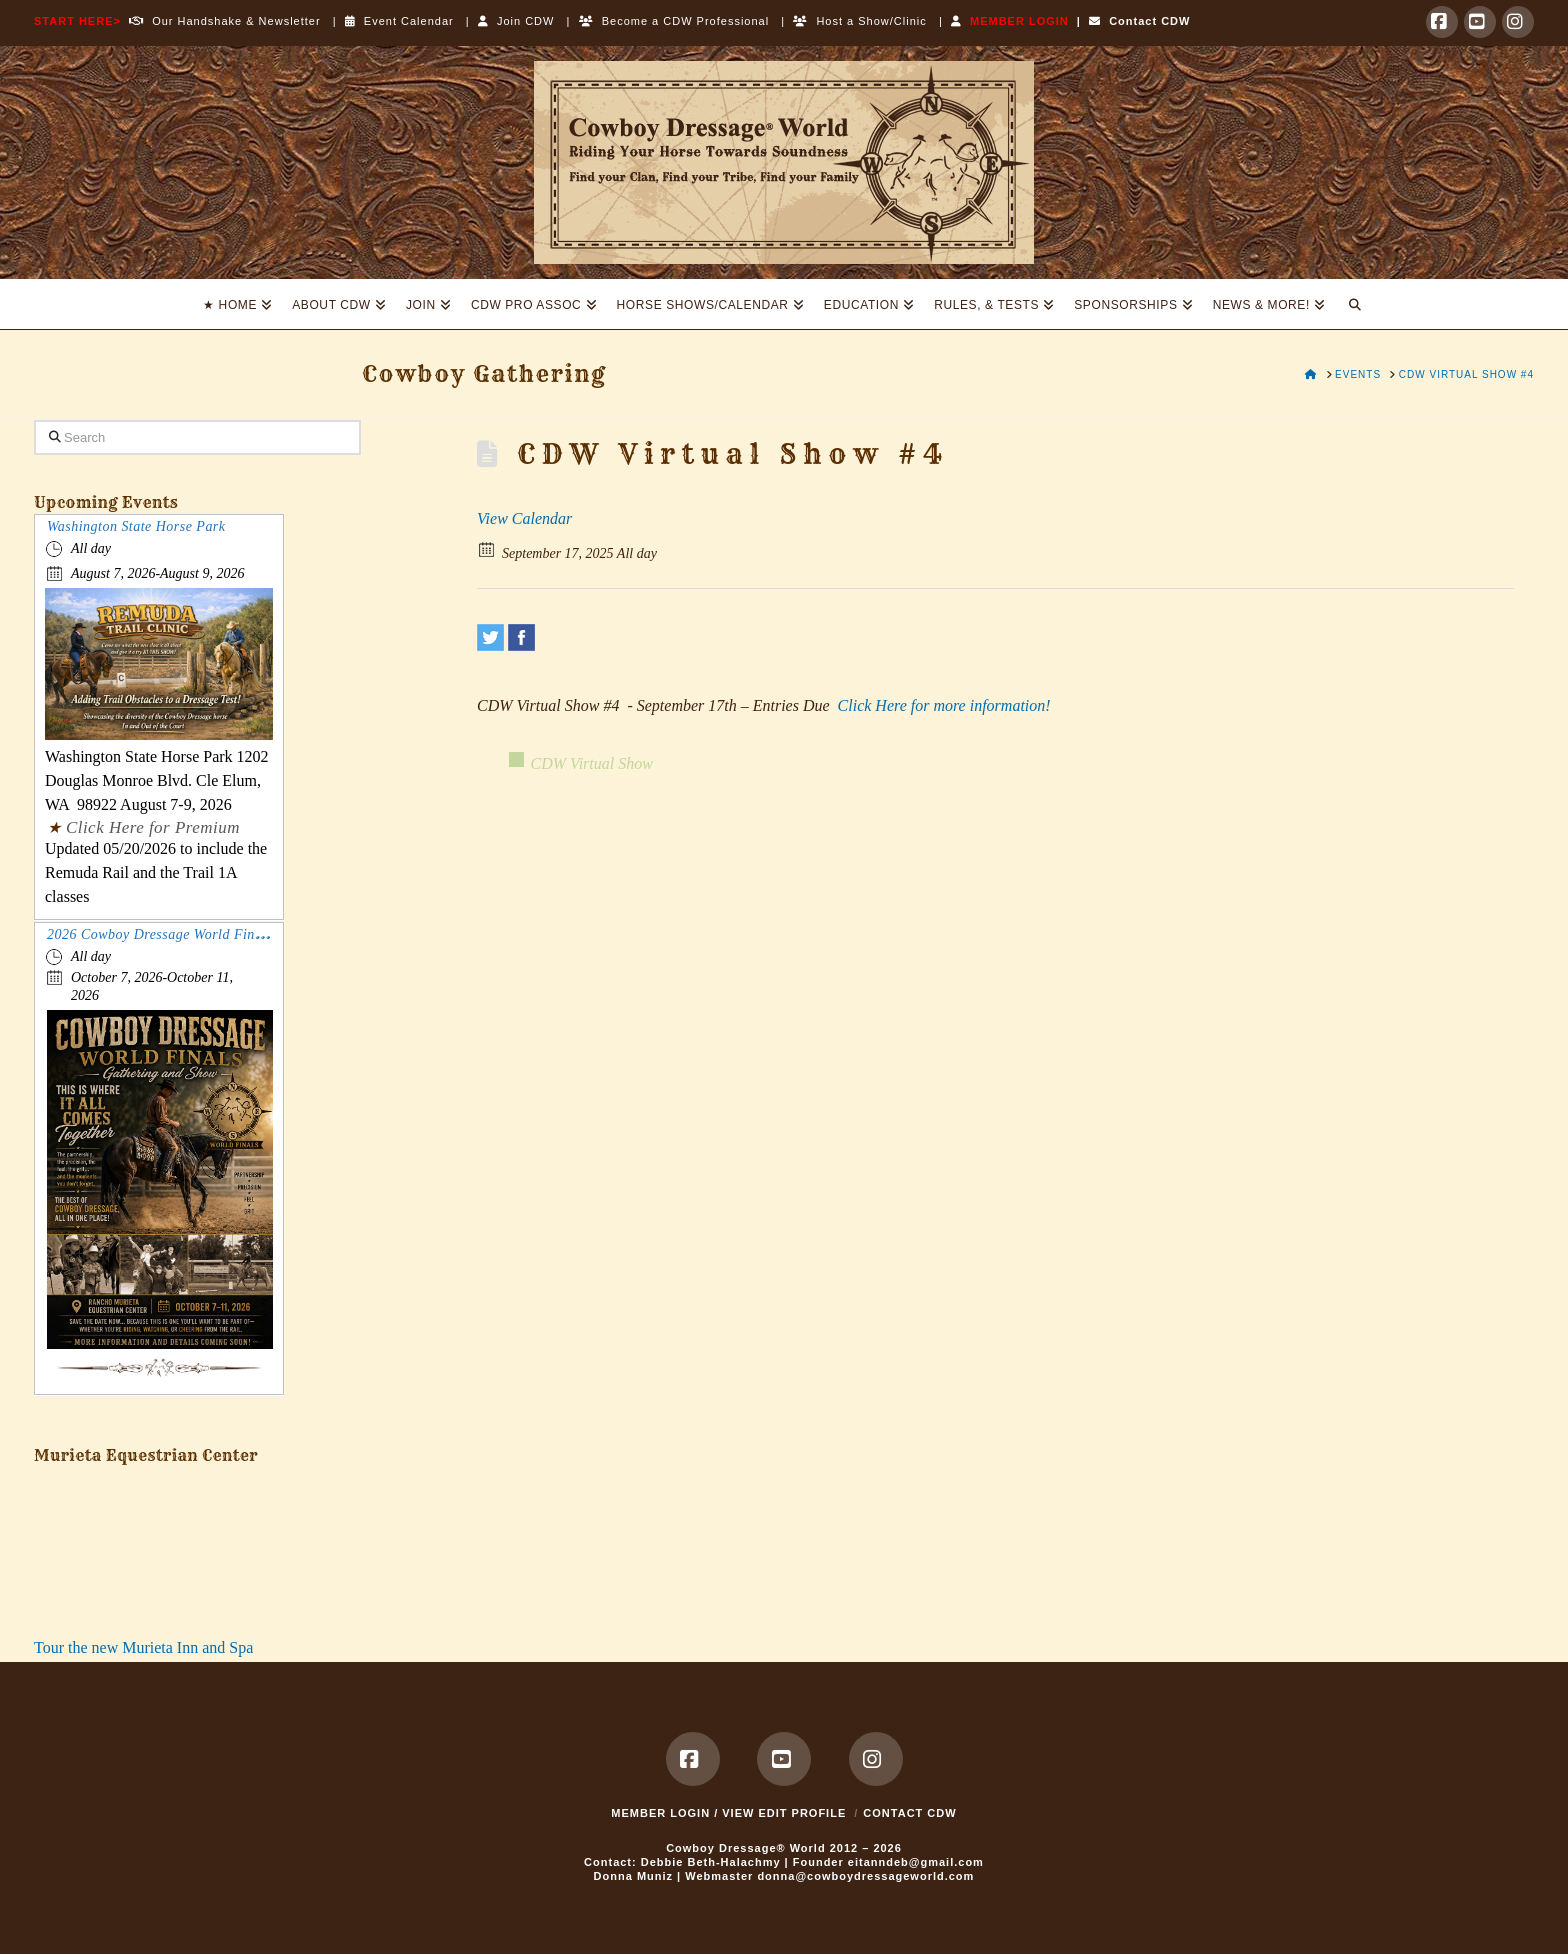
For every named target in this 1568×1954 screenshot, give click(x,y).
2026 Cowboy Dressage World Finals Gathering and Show (224, 934)
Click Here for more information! (944, 705)
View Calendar (524, 518)
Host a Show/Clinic (859, 21)
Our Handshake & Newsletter (221, 21)
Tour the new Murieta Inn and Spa (143, 1647)
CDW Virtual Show (592, 763)
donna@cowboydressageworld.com (865, 1876)
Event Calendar (399, 21)
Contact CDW (1139, 21)
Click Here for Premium (153, 827)
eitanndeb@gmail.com (916, 1862)
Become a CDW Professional (674, 21)
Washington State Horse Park (136, 526)
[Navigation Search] (1355, 304)
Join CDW (516, 21)
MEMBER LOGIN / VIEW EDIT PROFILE (728, 1813)
